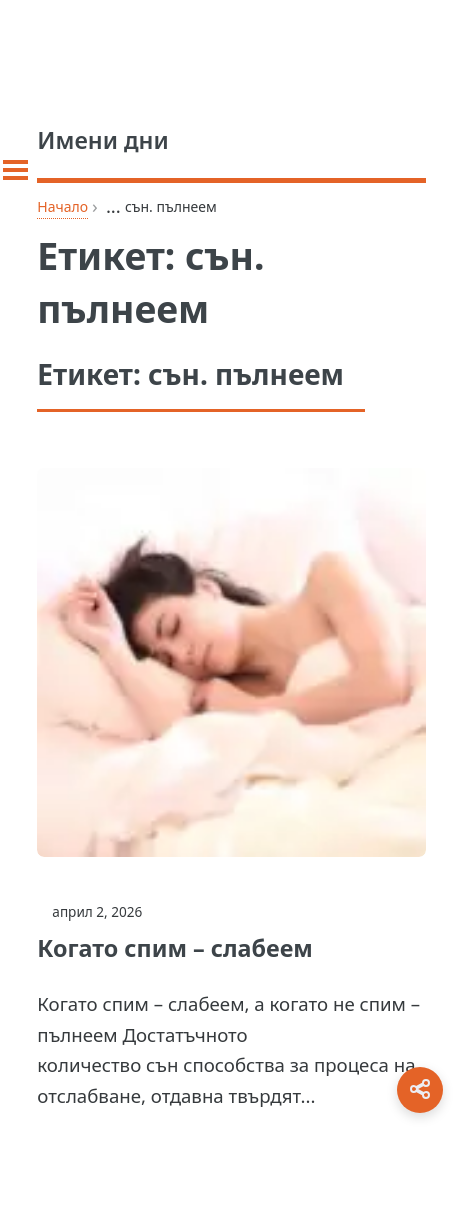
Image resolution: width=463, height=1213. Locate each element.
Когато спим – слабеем (174, 948)
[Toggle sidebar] (15, 170)
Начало (62, 206)
